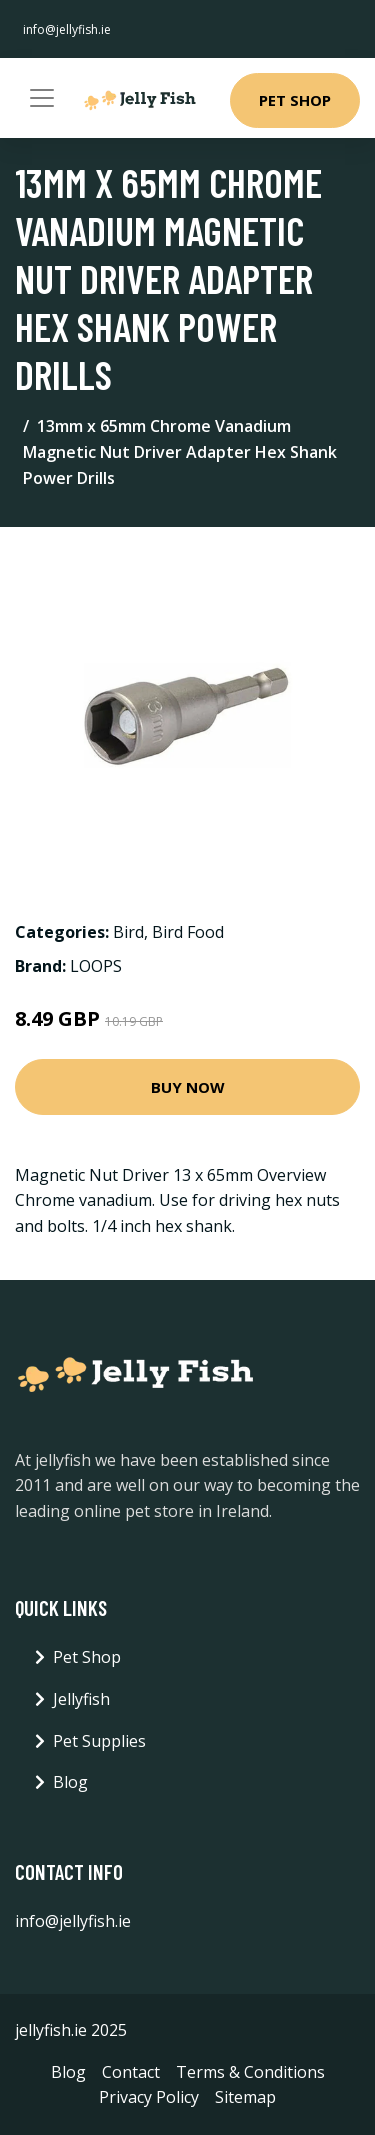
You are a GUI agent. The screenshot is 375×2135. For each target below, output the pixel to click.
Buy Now (188, 1087)
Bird (128, 932)
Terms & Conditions (250, 2072)
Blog (70, 1782)
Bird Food (188, 932)
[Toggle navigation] (42, 98)
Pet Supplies (99, 1741)
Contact (131, 2072)
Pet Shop (295, 100)
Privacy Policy (149, 2097)
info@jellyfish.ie (67, 29)
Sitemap (245, 2097)
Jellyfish (81, 1699)
